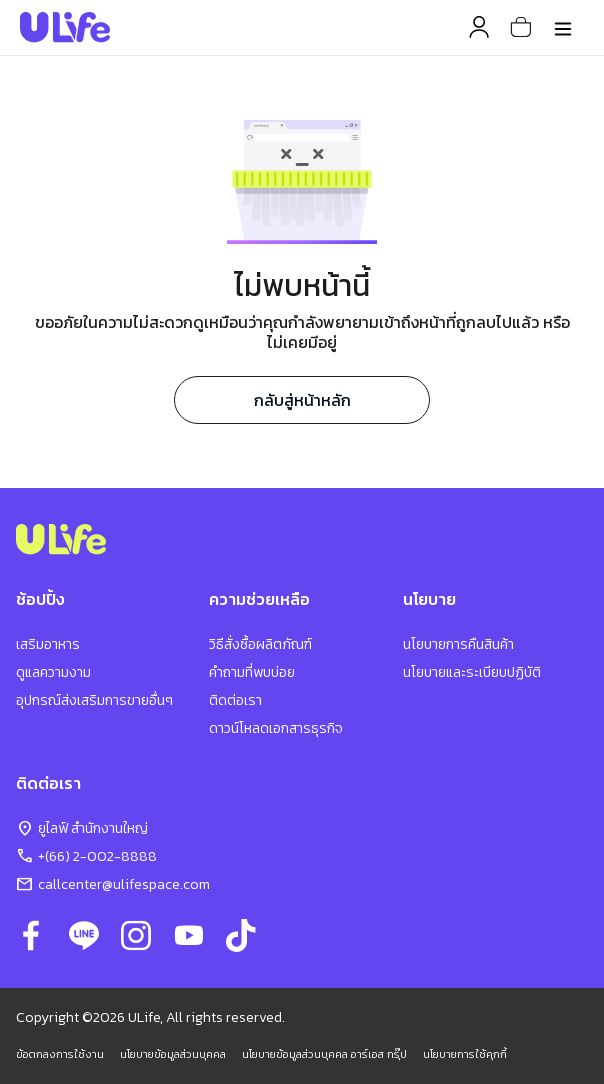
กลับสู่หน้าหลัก (302, 400)
